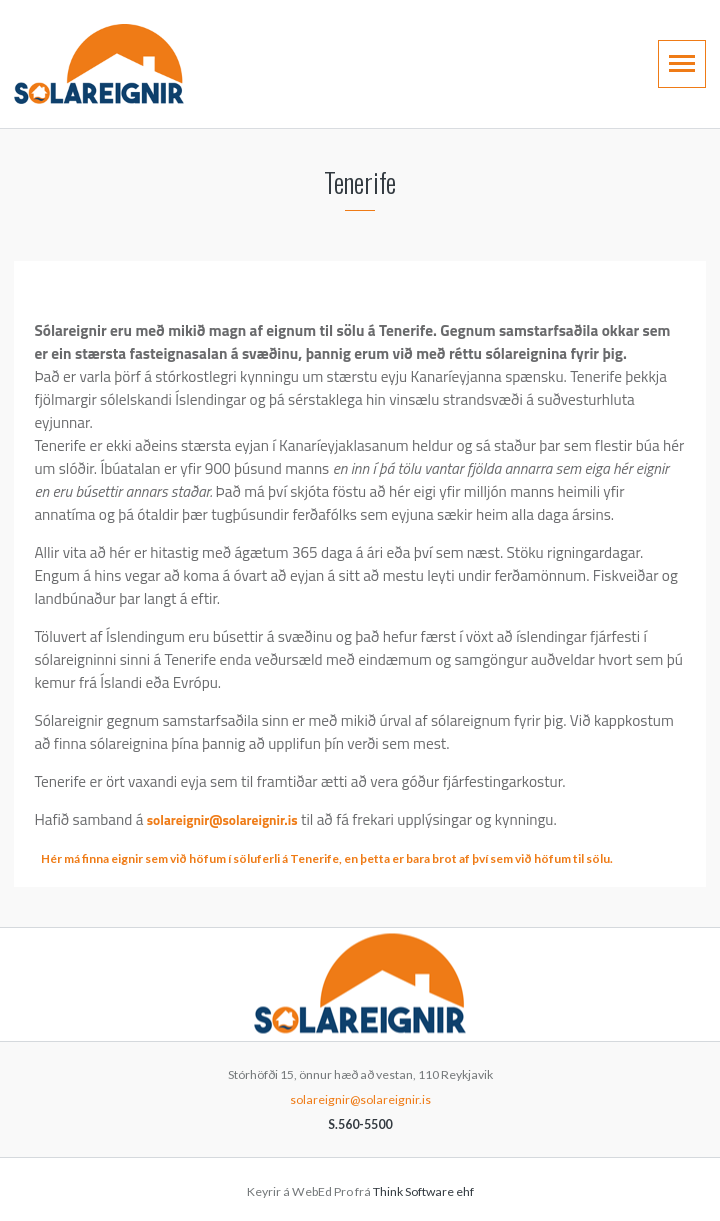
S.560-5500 (360, 1124)
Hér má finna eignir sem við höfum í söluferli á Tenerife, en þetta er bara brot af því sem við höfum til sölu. (327, 858)
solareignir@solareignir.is (222, 820)
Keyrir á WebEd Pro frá (360, 1191)
